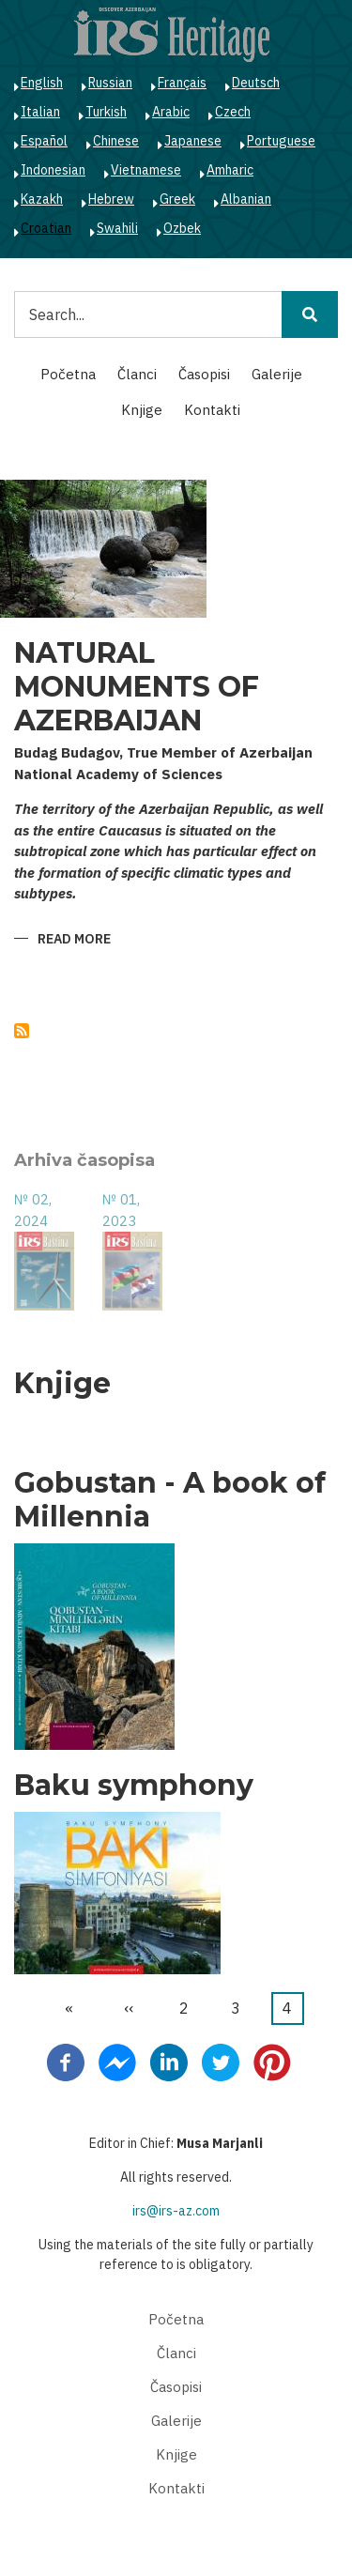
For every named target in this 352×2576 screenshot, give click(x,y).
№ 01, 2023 (121, 1210)
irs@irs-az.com (176, 2210)
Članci (137, 374)
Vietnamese (146, 169)
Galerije (277, 374)
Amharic (230, 169)
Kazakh (42, 199)
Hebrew (111, 199)
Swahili (117, 228)
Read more (74, 940)
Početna (68, 374)
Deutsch (256, 82)
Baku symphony (133, 1785)
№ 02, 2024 (33, 1210)
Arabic (171, 111)
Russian (110, 82)
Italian (40, 111)
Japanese (193, 140)
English (42, 82)
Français (182, 82)
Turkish (106, 111)
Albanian (246, 199)
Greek (177, 199)
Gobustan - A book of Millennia (170, 1500)
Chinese (116, 140)
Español (44, 140)
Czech (233, 111)
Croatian (46, 228)
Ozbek (182, 228)
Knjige (141, 410)
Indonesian (53, 169)
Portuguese (281, 140)
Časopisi (204, 374)
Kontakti (212, 410)
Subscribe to (21, 1030)
